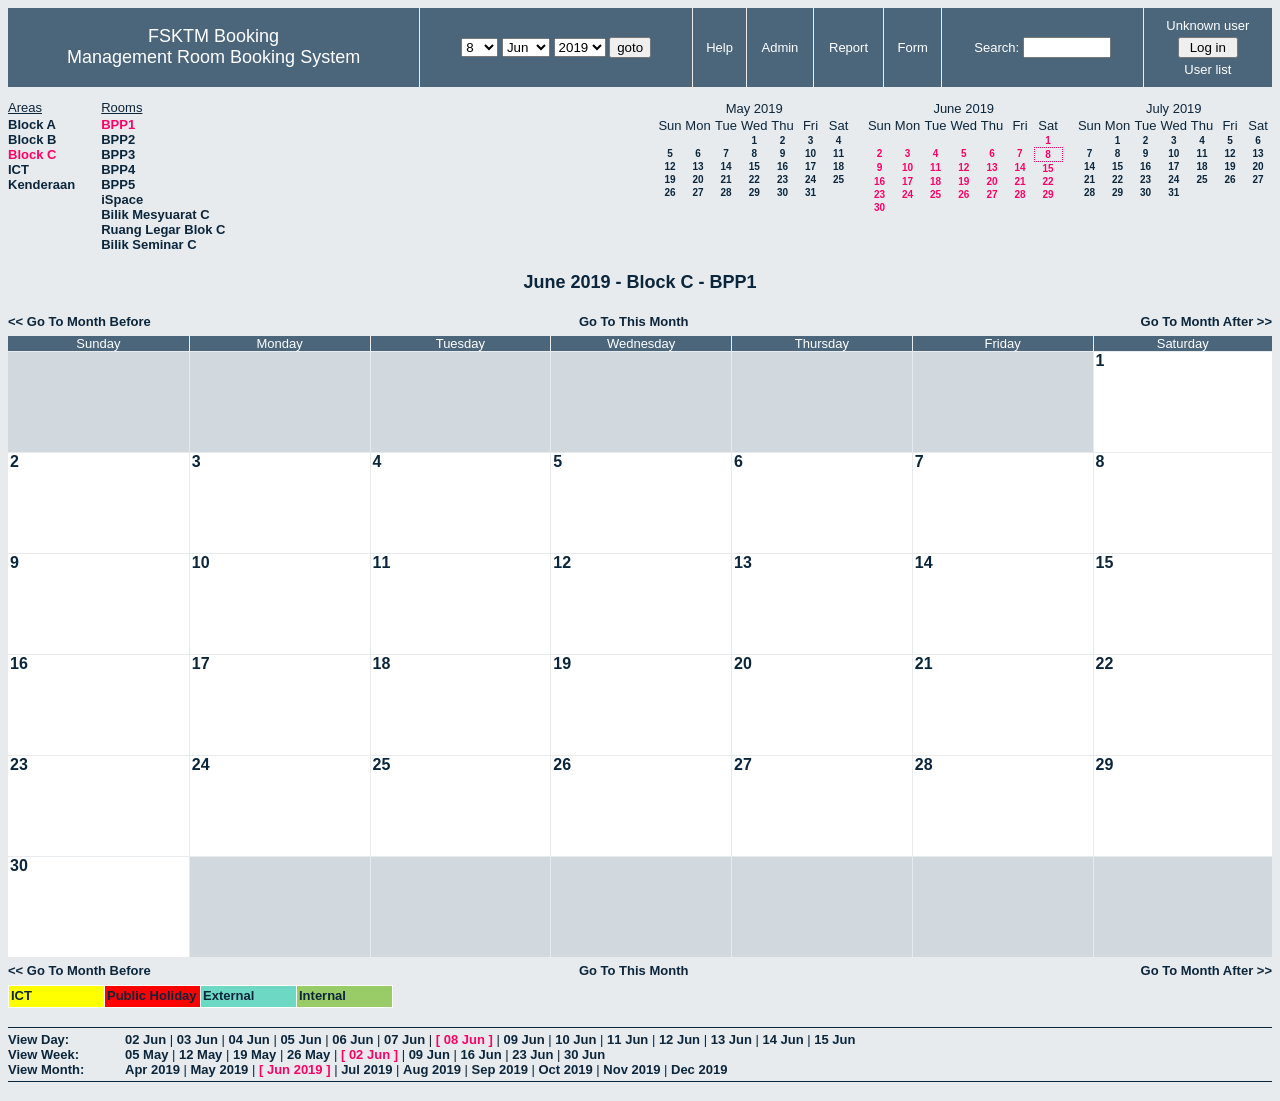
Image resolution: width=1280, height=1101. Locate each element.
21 (725, 179)
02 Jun (145, 1039)
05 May (146, 1054)
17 (810, 166)
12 (669, 166)
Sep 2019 (500, 1069)
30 (782, 192)
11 (838, 153)
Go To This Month (634, 321)
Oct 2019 (565, 1069)
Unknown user (1207, 25)
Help (719, 47)
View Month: (46, 1069)
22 (754, 179)
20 (697, 179)
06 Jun (352, 1039)
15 (754, 166)
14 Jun (782, 1039)
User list (1207, 69)
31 (810, 192)
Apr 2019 (152, 1069)
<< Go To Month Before (79, 321)
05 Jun (300, 1039)
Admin (779, 47)
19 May (254, 1054)
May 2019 (220, 1069)
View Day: (38, 1039)
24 (810, 179)
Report (848, 47)
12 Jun (679, 1039)
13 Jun (731, 1039)
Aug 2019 (432, 1069)
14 (725, 166)
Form (913, 47)
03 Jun (197, 1039)
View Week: (43, 1054)
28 (725, 192)
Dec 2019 (699, 1069)
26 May (308, 1054)
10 (810, 153)
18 (838, 166)
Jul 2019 (366, 1069)
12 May (200, 1054)
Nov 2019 (631, 1069)
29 (754, 192)
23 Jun (532, 1054)
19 (669, 179)
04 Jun (249, 1039)
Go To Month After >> (1206, 321)
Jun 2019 (295, 1069)
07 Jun (404, 1039)
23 (782, 179)
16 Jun (480, 1054)
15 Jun (834, 1039)
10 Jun (575, 1039)
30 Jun (584, 1054)
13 (697, 166)
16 (782, 166)
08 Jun (464, 1039)
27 (697, 192)
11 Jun (627, 1039)
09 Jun (523, 1039)
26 (669, 192)
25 (838, 179)
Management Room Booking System (213, 57)
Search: (996, 47)
